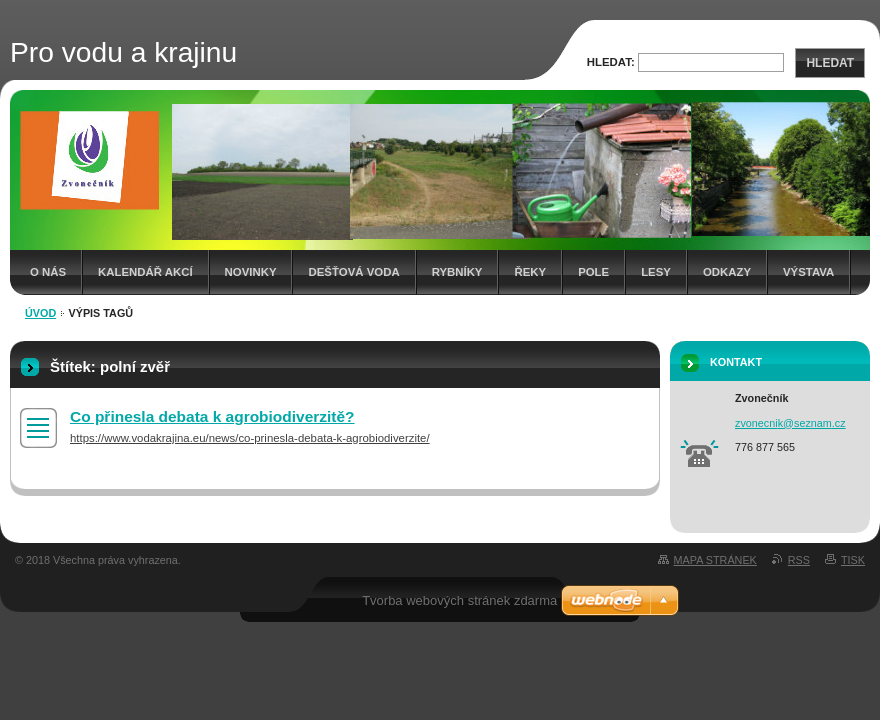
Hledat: (611, 62)
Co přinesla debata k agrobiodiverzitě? (212, 416)
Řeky (530, 272)
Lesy (656, 272)
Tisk (853, 560)
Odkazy (727, 272)
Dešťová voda (353, 272)
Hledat (830, 63)
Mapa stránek (715, 560)
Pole (593, 272)
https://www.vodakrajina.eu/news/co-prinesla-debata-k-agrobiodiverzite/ (250, 438)
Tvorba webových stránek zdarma (459, 600)
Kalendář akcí (145, 272)
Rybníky (457, 272)
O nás (48, 272)
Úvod (40, 313)
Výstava (808, 272)
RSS (799, 560)
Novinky (251, 272)
